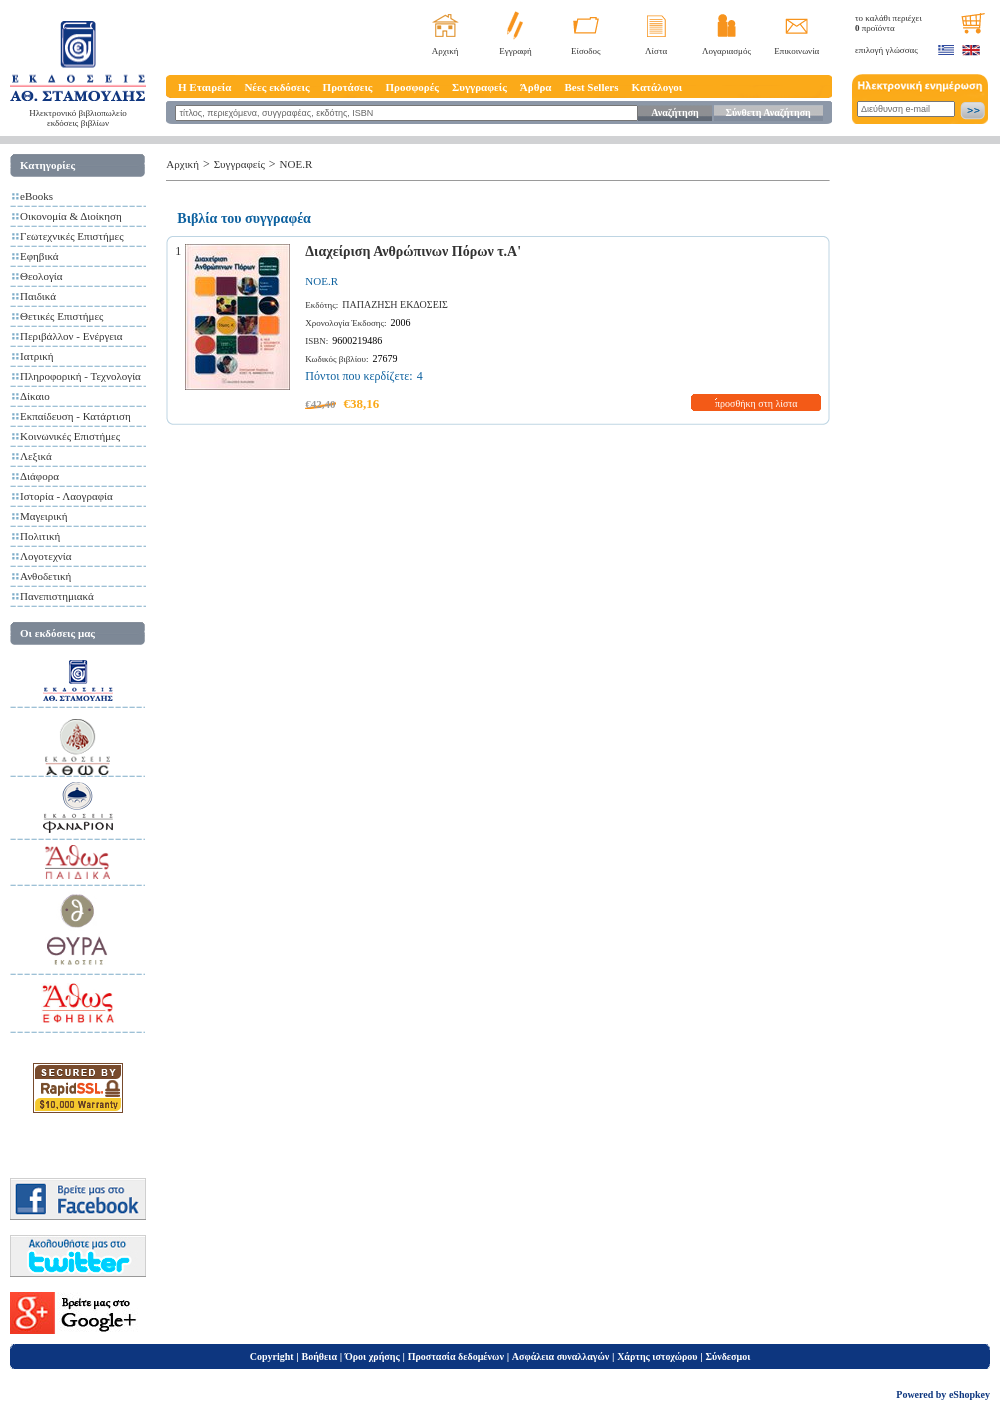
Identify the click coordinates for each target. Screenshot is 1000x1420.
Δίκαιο (35, 396)
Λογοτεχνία (45, 556)
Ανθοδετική (45, 576)
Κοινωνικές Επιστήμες (70, 436)
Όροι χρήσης (372, 1356)
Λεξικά (36, 456)
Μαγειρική (44, 516)
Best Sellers (591, 87)
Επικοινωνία (796, 51)
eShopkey (969, 1394)
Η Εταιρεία (204, 87)
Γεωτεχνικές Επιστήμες (72, 236)
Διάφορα (39, 476)
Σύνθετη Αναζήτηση (767, 112)
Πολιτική (40, 536)
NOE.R (296, 164)
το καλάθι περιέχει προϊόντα (888, 23)
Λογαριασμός (726, 51)
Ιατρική (37, 356)
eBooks (36, 196)
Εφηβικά (39, 256)
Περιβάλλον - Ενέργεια (71, 336)
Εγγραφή (515, 51)
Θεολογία (41, 276)
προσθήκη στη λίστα (756, 403)
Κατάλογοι (657, 87)
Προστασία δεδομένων (456, 1356)
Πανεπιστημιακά (57, 596)
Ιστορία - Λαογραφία (66, 496)
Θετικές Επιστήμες (61, 316)
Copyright (272, 1356)
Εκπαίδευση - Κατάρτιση (75, 416)
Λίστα (656, 51)
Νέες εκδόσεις (276, 87)
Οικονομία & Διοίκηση (71, 216)
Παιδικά (38, 296)
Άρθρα (536, 87)
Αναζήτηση (674, 112)
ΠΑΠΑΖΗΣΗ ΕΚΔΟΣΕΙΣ (395, 304)
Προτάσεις (348, 87)
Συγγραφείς (479, 87)
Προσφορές (412, 87)
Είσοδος (586, 51)
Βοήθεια (320, 1356)
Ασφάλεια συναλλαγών (560, 1356)
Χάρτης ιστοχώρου (657, 1356)
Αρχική (445, 51)
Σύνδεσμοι (727, 1356)
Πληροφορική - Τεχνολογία (80, 376)
